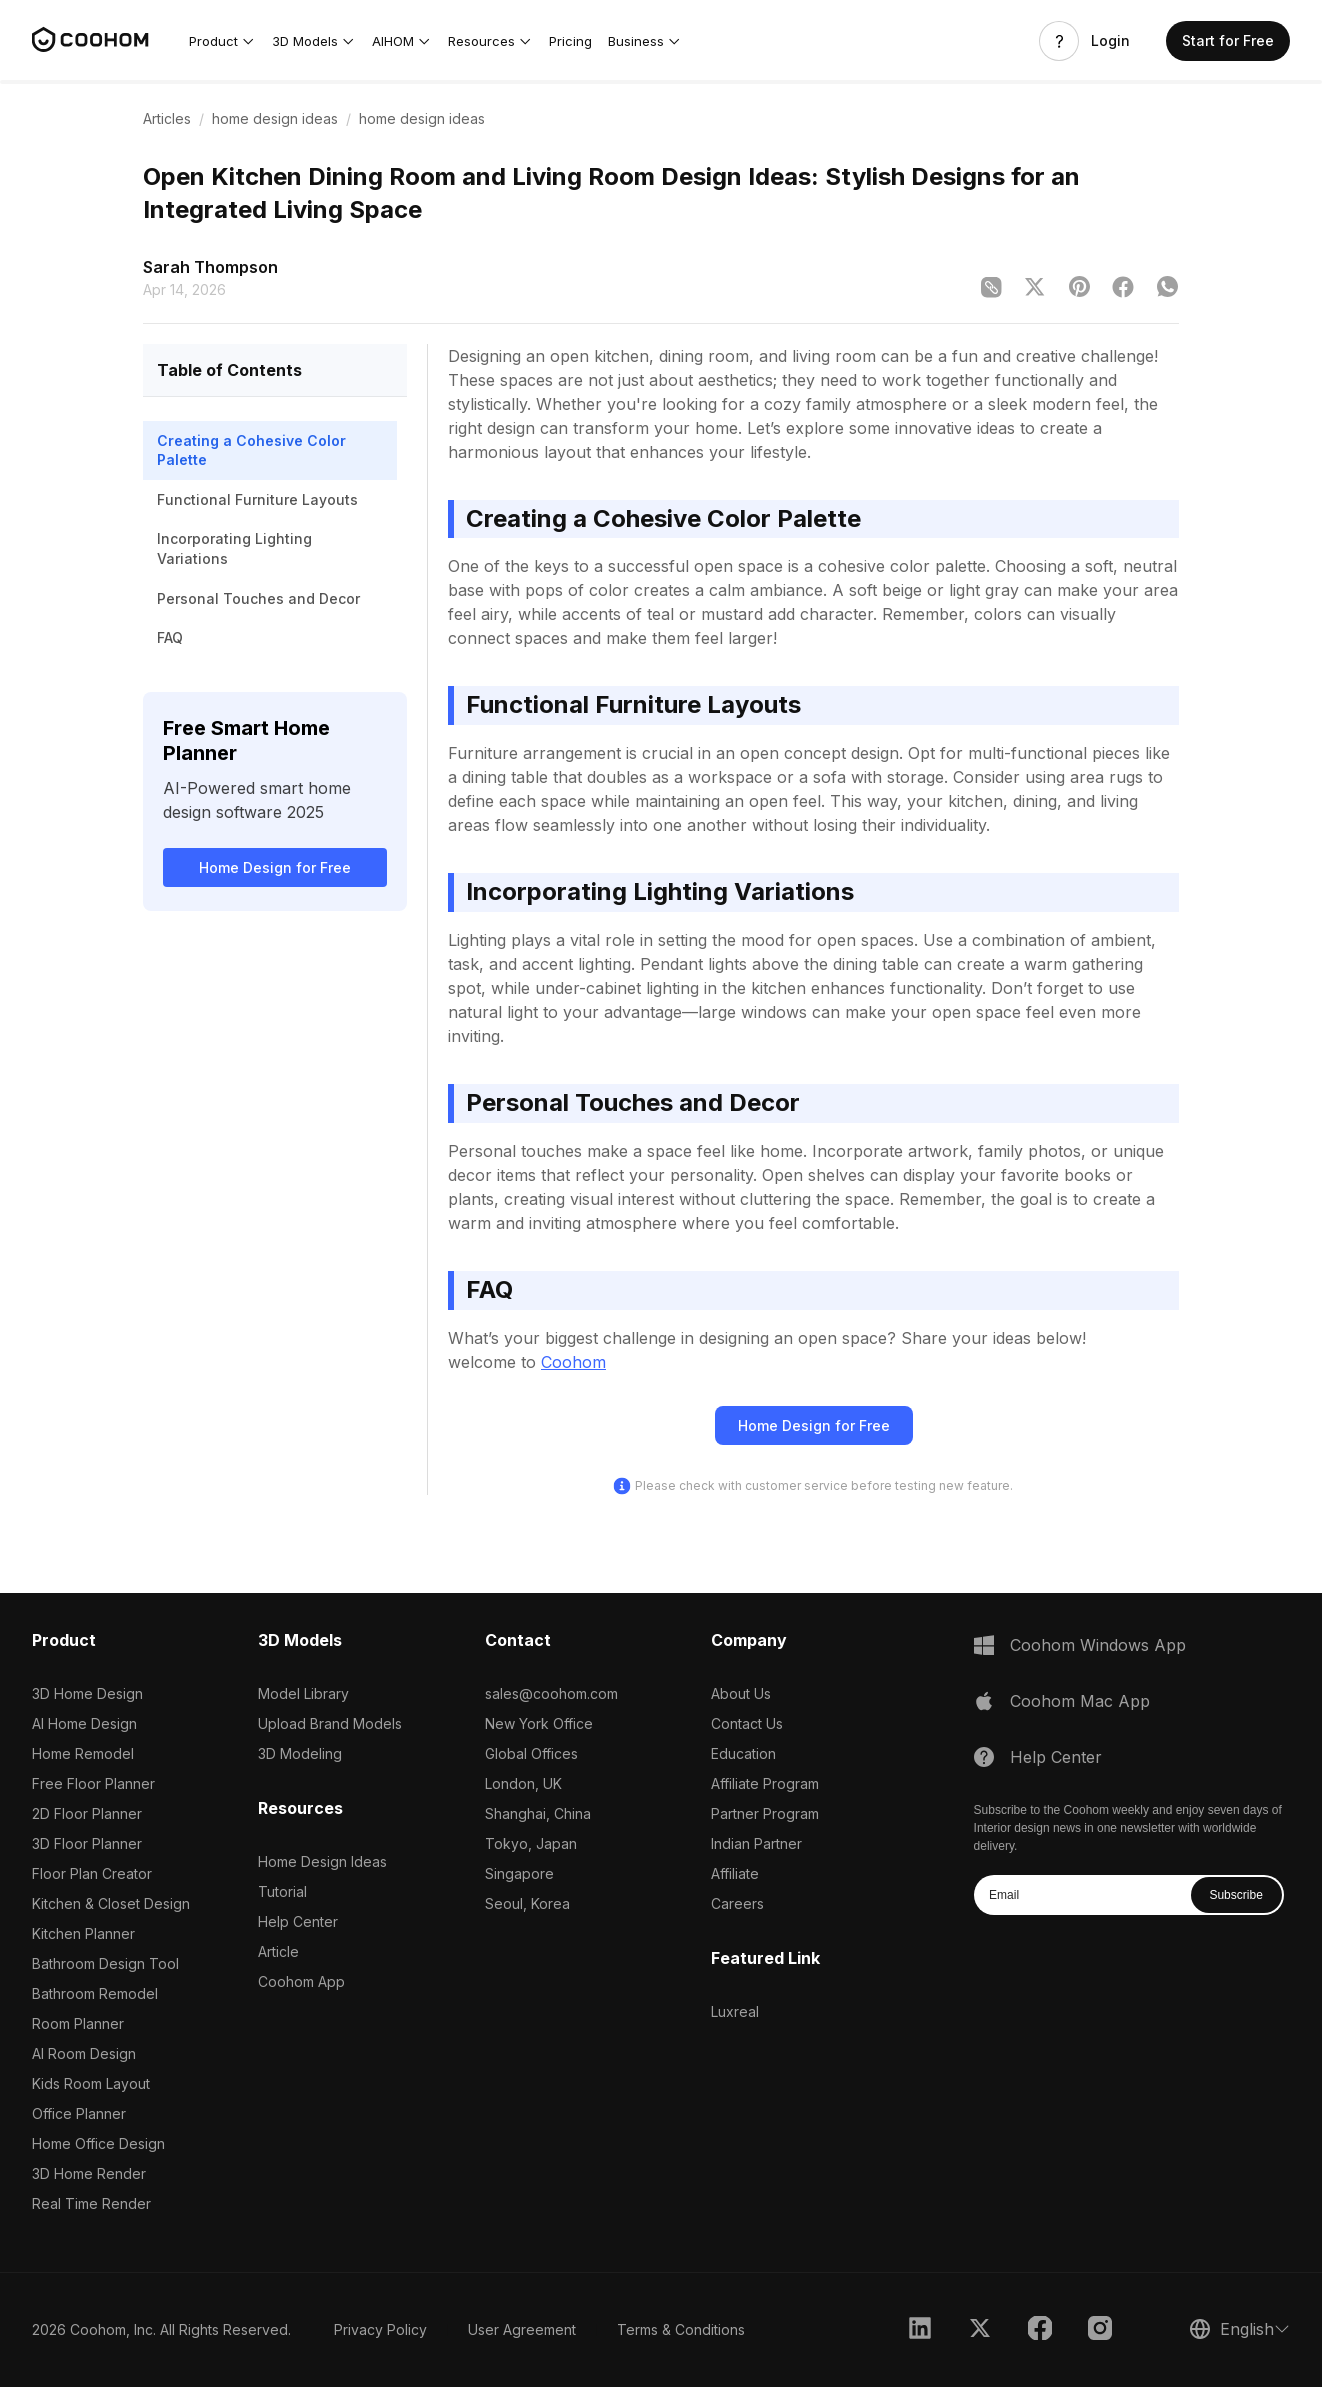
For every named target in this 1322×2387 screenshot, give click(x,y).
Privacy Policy (380, 2329)
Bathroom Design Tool (105, 1963)
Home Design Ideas (322, 1861)
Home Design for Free (275, 867)
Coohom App (301, 1981)
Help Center (298, 1921)
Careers (737, 1903)
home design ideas (275, 118)
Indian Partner (756, 1843)
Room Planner (78, 2023)
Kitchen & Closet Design (111, 1903)
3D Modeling (300, 1753)
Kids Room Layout (91, 2083)
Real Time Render (91, 2203)
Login (1110, 41)
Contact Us (747, 1723)
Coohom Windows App (1098, 1645)
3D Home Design (87, 1693)
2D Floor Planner (87, 1813)
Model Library (303, 1693)
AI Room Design (84, 2053)
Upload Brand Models (330, 1723)
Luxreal (735, 2011)
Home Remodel (83, 1753)
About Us (741, 1693)
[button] (222, 41)
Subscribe (1235, 1895)
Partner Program (765, 1813)
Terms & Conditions (681, 2329)
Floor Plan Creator (92, 1873)
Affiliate (735, 1873)
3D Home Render (89, 2173)
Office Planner (79, 2113)
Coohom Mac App (1080, 1701)
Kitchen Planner (83, 1933)
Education (743, 1753)
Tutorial (282, 1891)
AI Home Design (84, 1723)
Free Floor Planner (93, 1783)
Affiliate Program (765, 1783)
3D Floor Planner (87, 1843)
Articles (167, 118)
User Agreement (522, 2329)
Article (278, 1951)
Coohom (573, 1362)
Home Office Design (98, 2143)
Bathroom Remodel (95, 1993)
